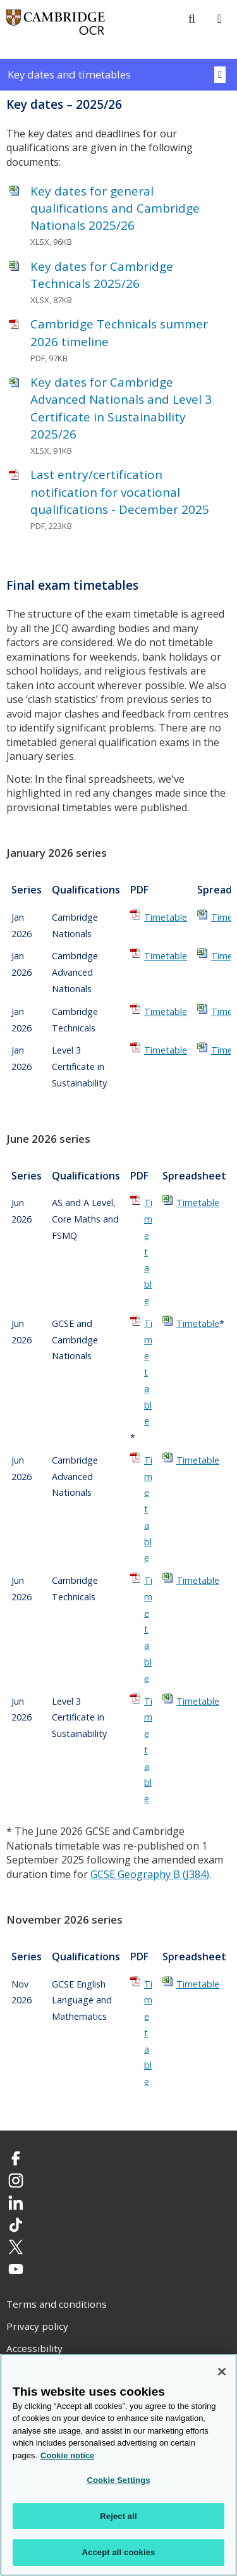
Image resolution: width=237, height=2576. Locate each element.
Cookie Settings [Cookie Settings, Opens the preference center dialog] (118, 2481)
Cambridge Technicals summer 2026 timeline (119, 332)
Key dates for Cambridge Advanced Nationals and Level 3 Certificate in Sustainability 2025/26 (121, 408)
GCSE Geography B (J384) (149, 1874)
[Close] (222, 2372)
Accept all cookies (118, 2553)
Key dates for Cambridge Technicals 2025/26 (101, 275)
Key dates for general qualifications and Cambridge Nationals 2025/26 (115, 208)
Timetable (165, 917)
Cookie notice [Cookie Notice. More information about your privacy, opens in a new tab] (67, 2455)
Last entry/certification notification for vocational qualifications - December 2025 (119, 491)
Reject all (118, 2516)
